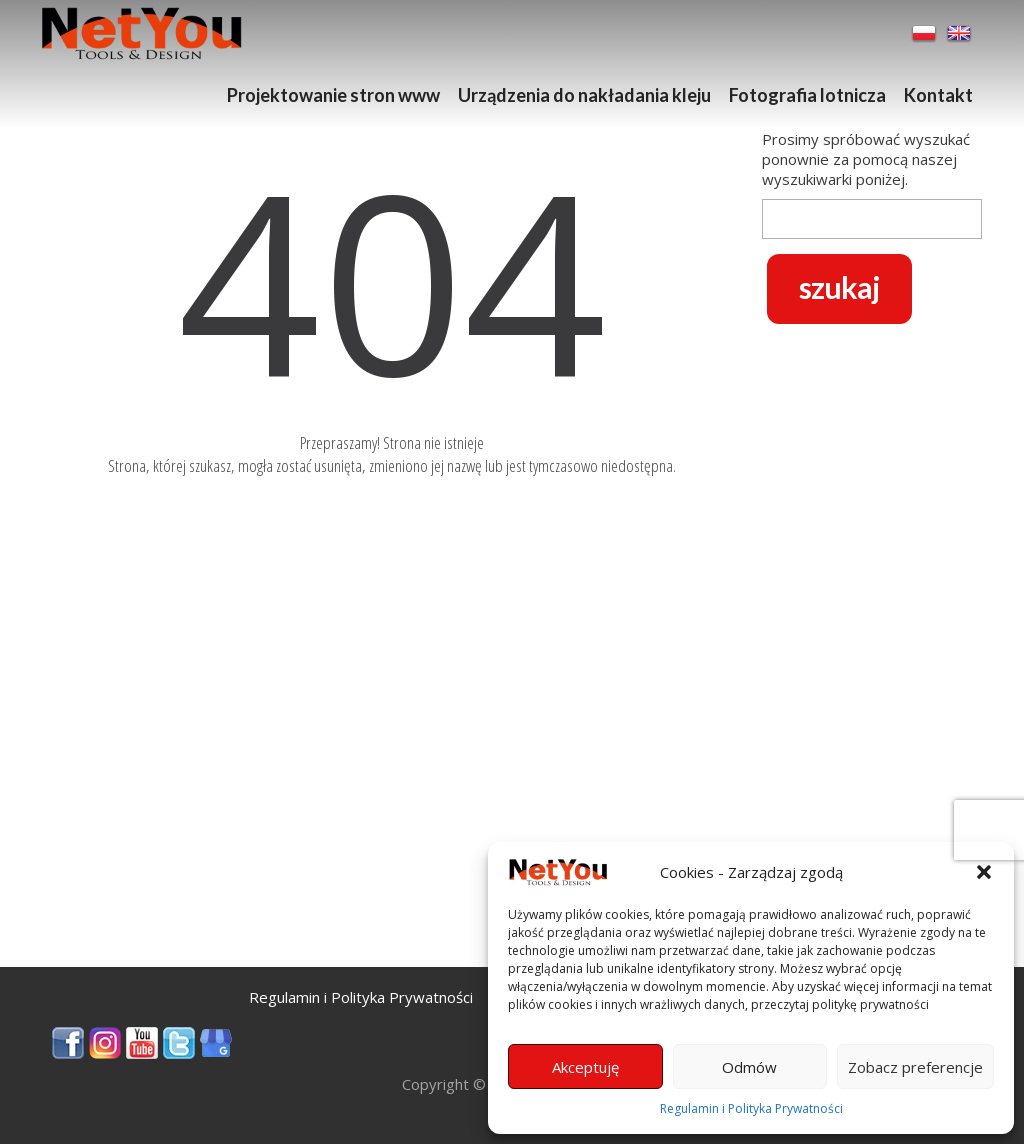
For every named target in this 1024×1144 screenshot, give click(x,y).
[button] (984, 872)
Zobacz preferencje (915, 1067)
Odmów (749, 1067)
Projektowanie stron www (333, 95)
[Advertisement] (392, 827)
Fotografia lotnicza (807, 95)
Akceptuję (585, 1067)
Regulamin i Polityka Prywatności (751, 1108)
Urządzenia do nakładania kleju (584, 95)
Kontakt (938, 95)
